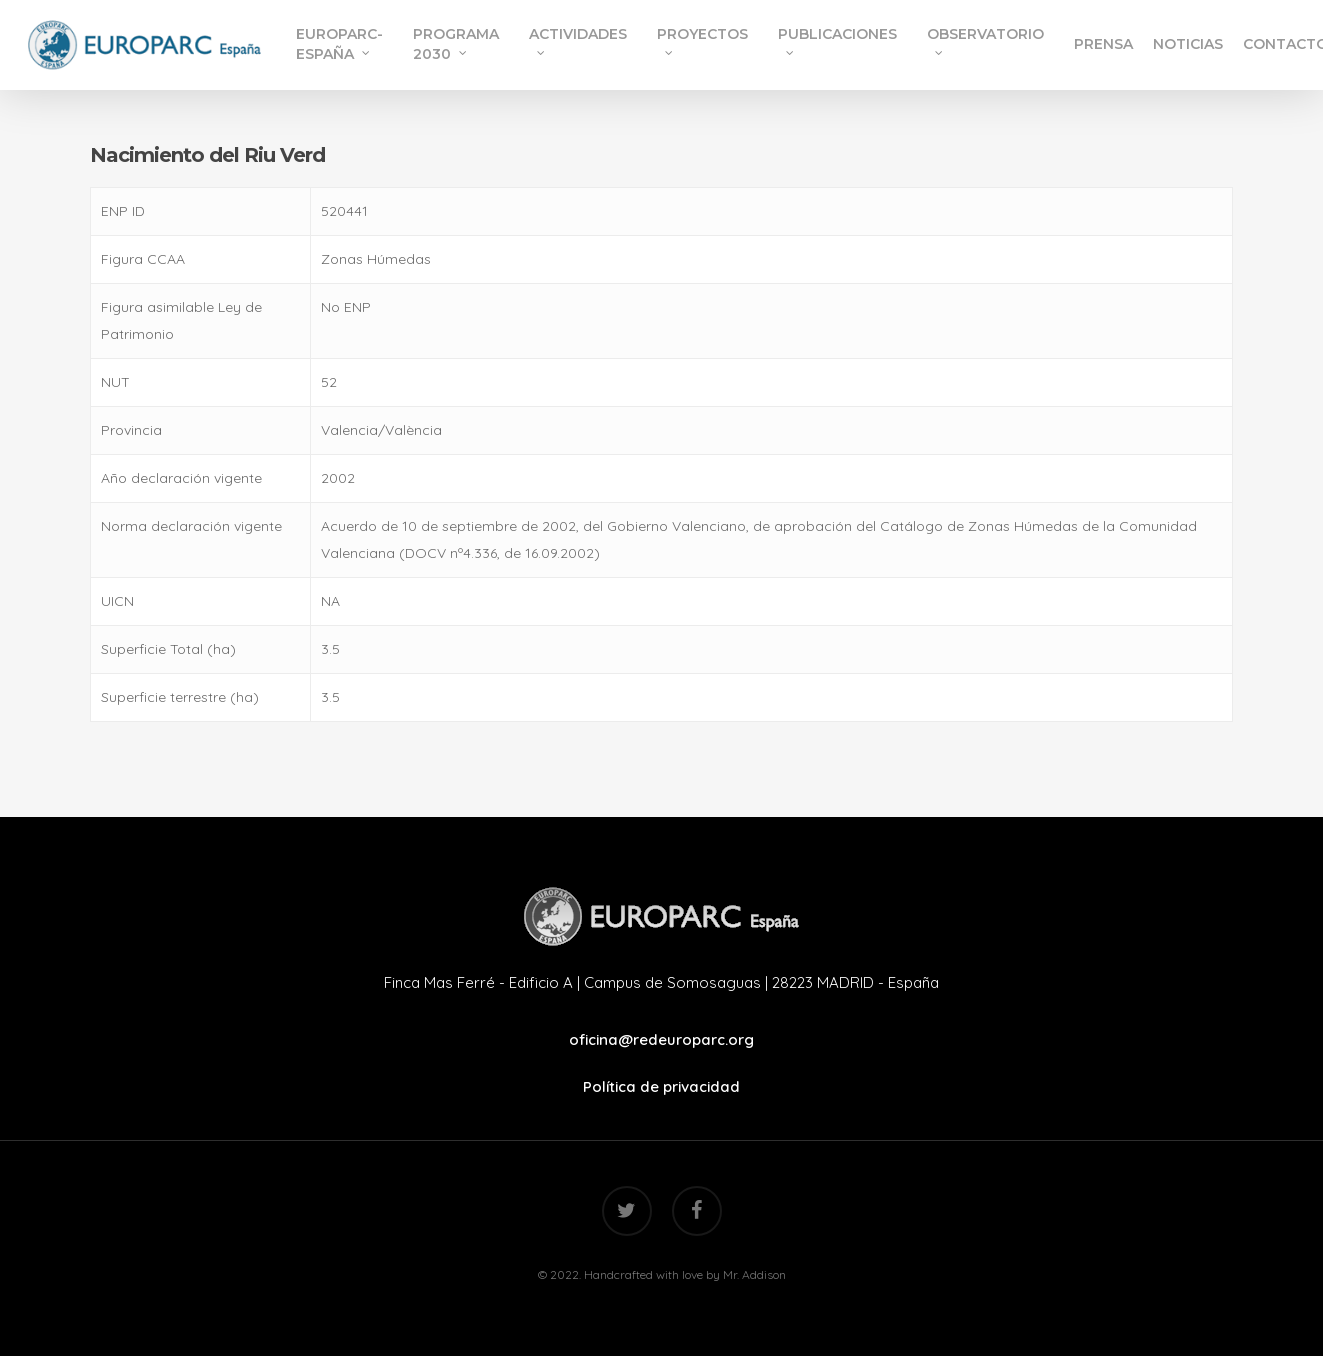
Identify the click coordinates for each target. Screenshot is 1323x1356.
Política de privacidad (661, 1086)
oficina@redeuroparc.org (661, 1039)
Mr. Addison (754, 1274)
